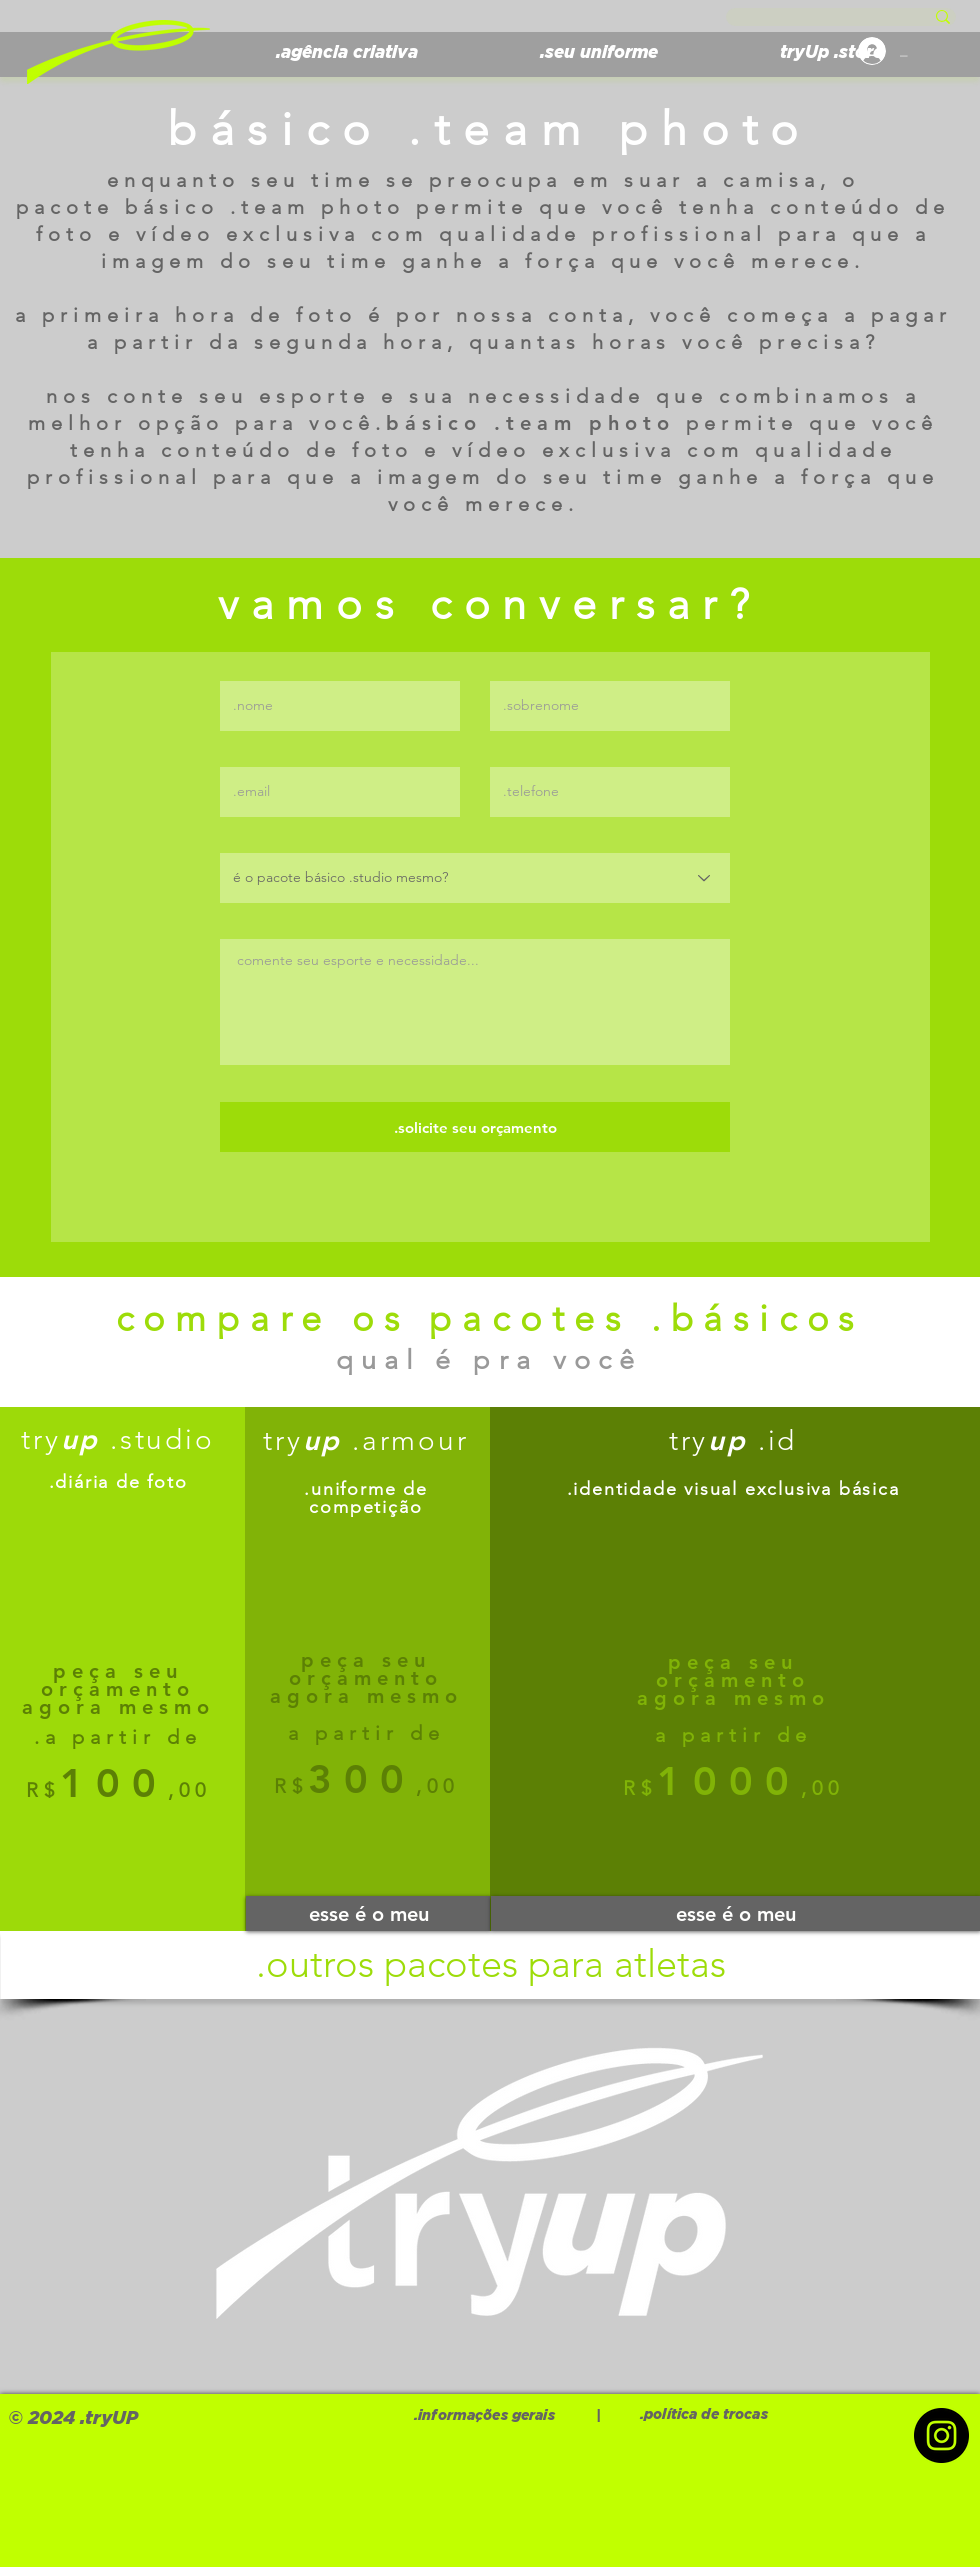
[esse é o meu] (368, 1913)
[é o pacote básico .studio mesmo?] (475, 878)
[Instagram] (941, 2435)
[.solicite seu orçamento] (475, 1127)
